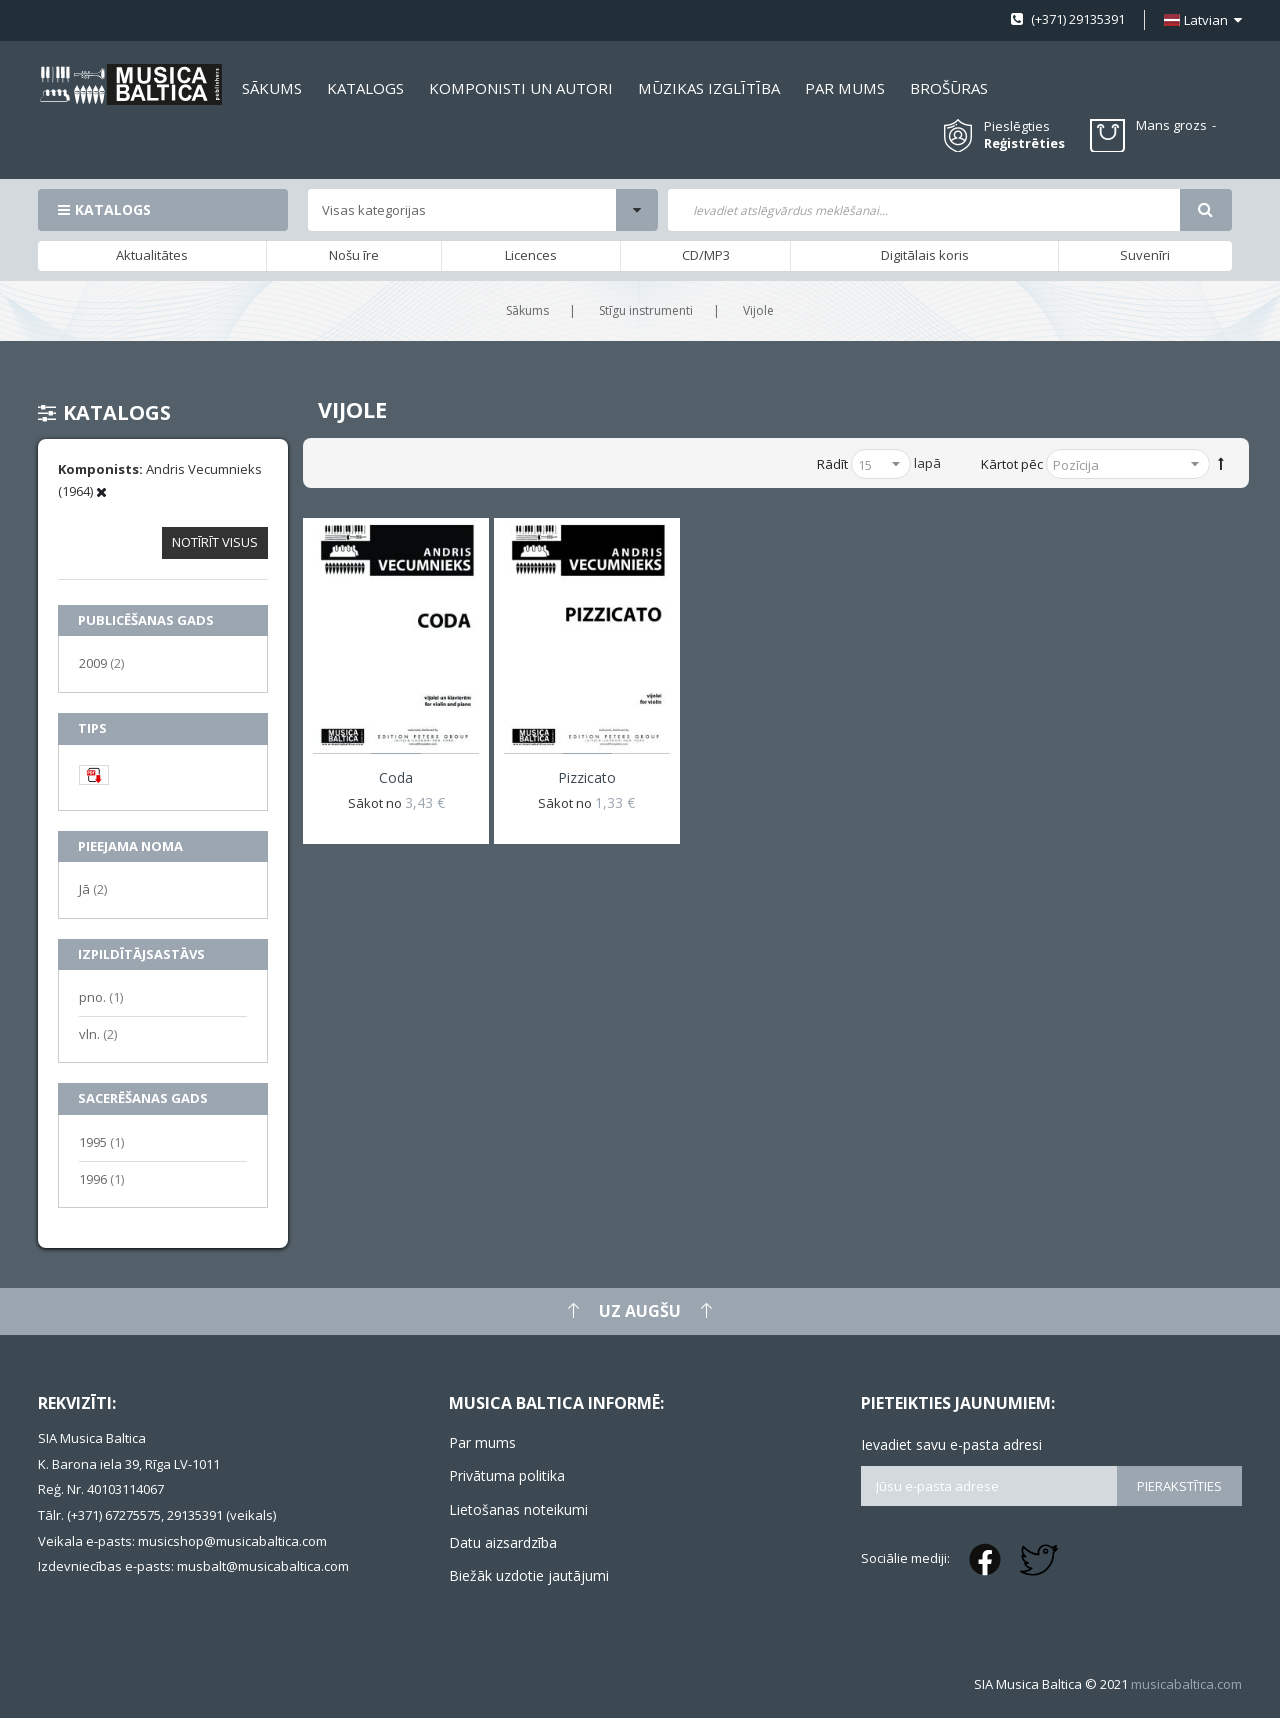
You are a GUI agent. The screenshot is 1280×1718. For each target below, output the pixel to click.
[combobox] (923, 210)
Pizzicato (587, 777)
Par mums (482, 1442)
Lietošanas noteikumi (518, 1509)
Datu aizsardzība (503, 1542)
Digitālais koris (925, 255)
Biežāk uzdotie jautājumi (529, 1575)
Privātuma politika (507, 1475)
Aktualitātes (152, 255)
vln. (98, 1033)
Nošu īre (354, 255)
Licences (531, 255)
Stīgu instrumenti (646, 310)
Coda (396, 777)
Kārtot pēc (1012, 464)
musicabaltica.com (1186, 1684)
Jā (93, 888)
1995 (101, 1141)
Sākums (527, 310)
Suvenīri (1145, 255)
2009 (101, 662)
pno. (101, 996)
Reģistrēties (1024, 143)
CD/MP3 (706, 255)
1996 (101, 1178)
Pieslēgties (1017, 126)
